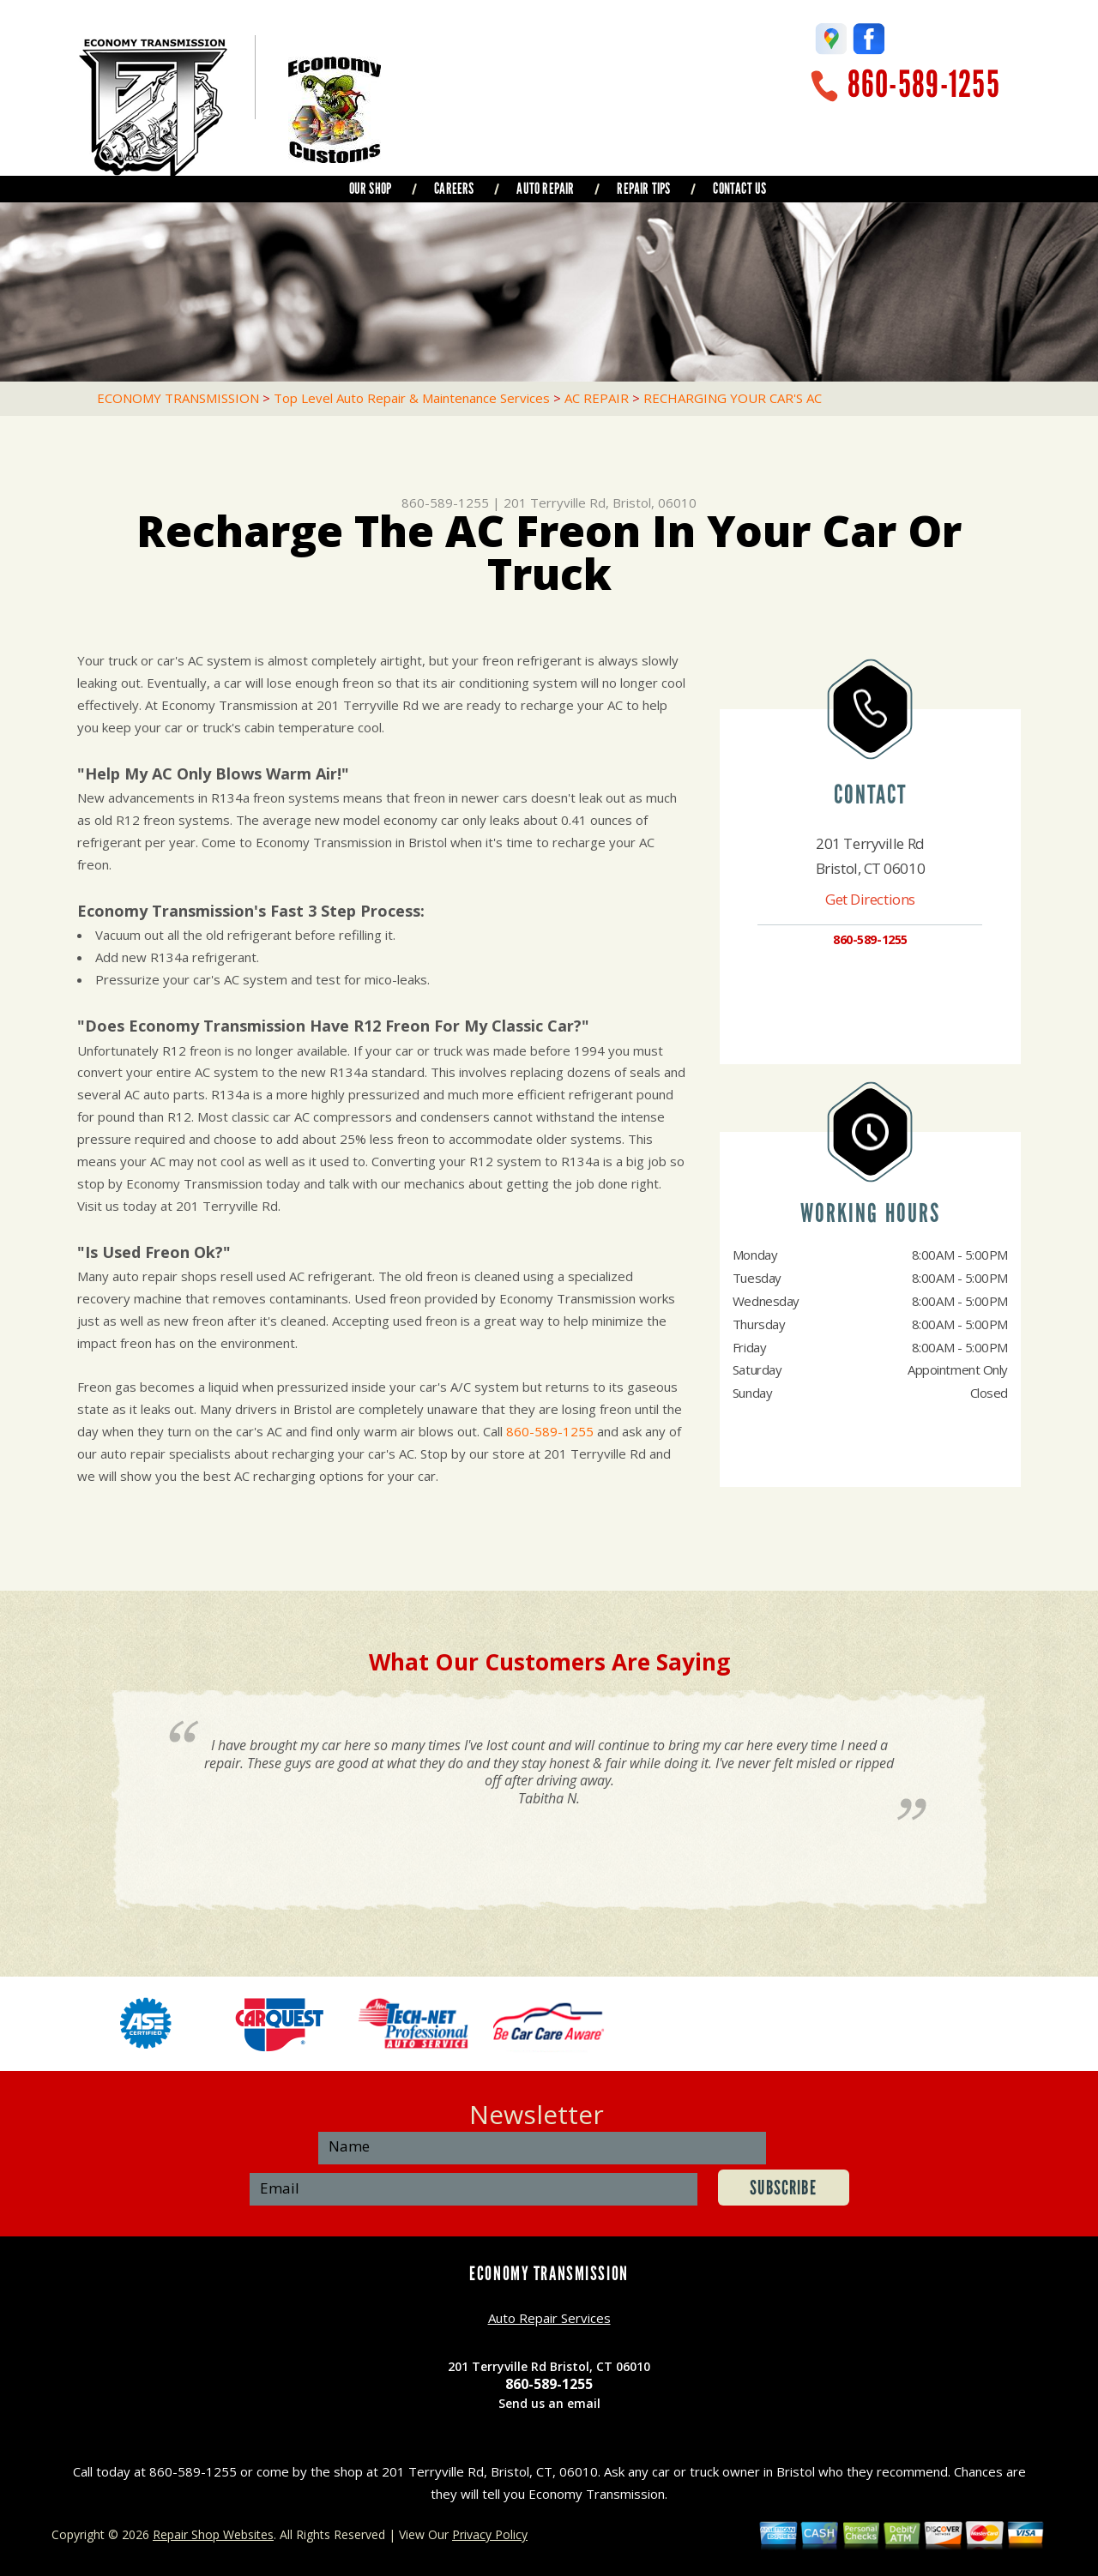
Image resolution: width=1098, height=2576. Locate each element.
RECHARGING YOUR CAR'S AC (732, 397)
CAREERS (454, 188)
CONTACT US (739, 188)
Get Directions (870, 899)
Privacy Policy (490, 2534)
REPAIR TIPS (643, 188)
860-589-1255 (924, 84)
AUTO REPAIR (545, 188)
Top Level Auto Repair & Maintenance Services (412, 397)
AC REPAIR (596, 397)
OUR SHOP (370, 188)
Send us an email (549, 2403)
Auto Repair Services (549, 2317)
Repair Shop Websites (213, 2534)
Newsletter (536, 2114)
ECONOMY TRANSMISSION (178, 397)
